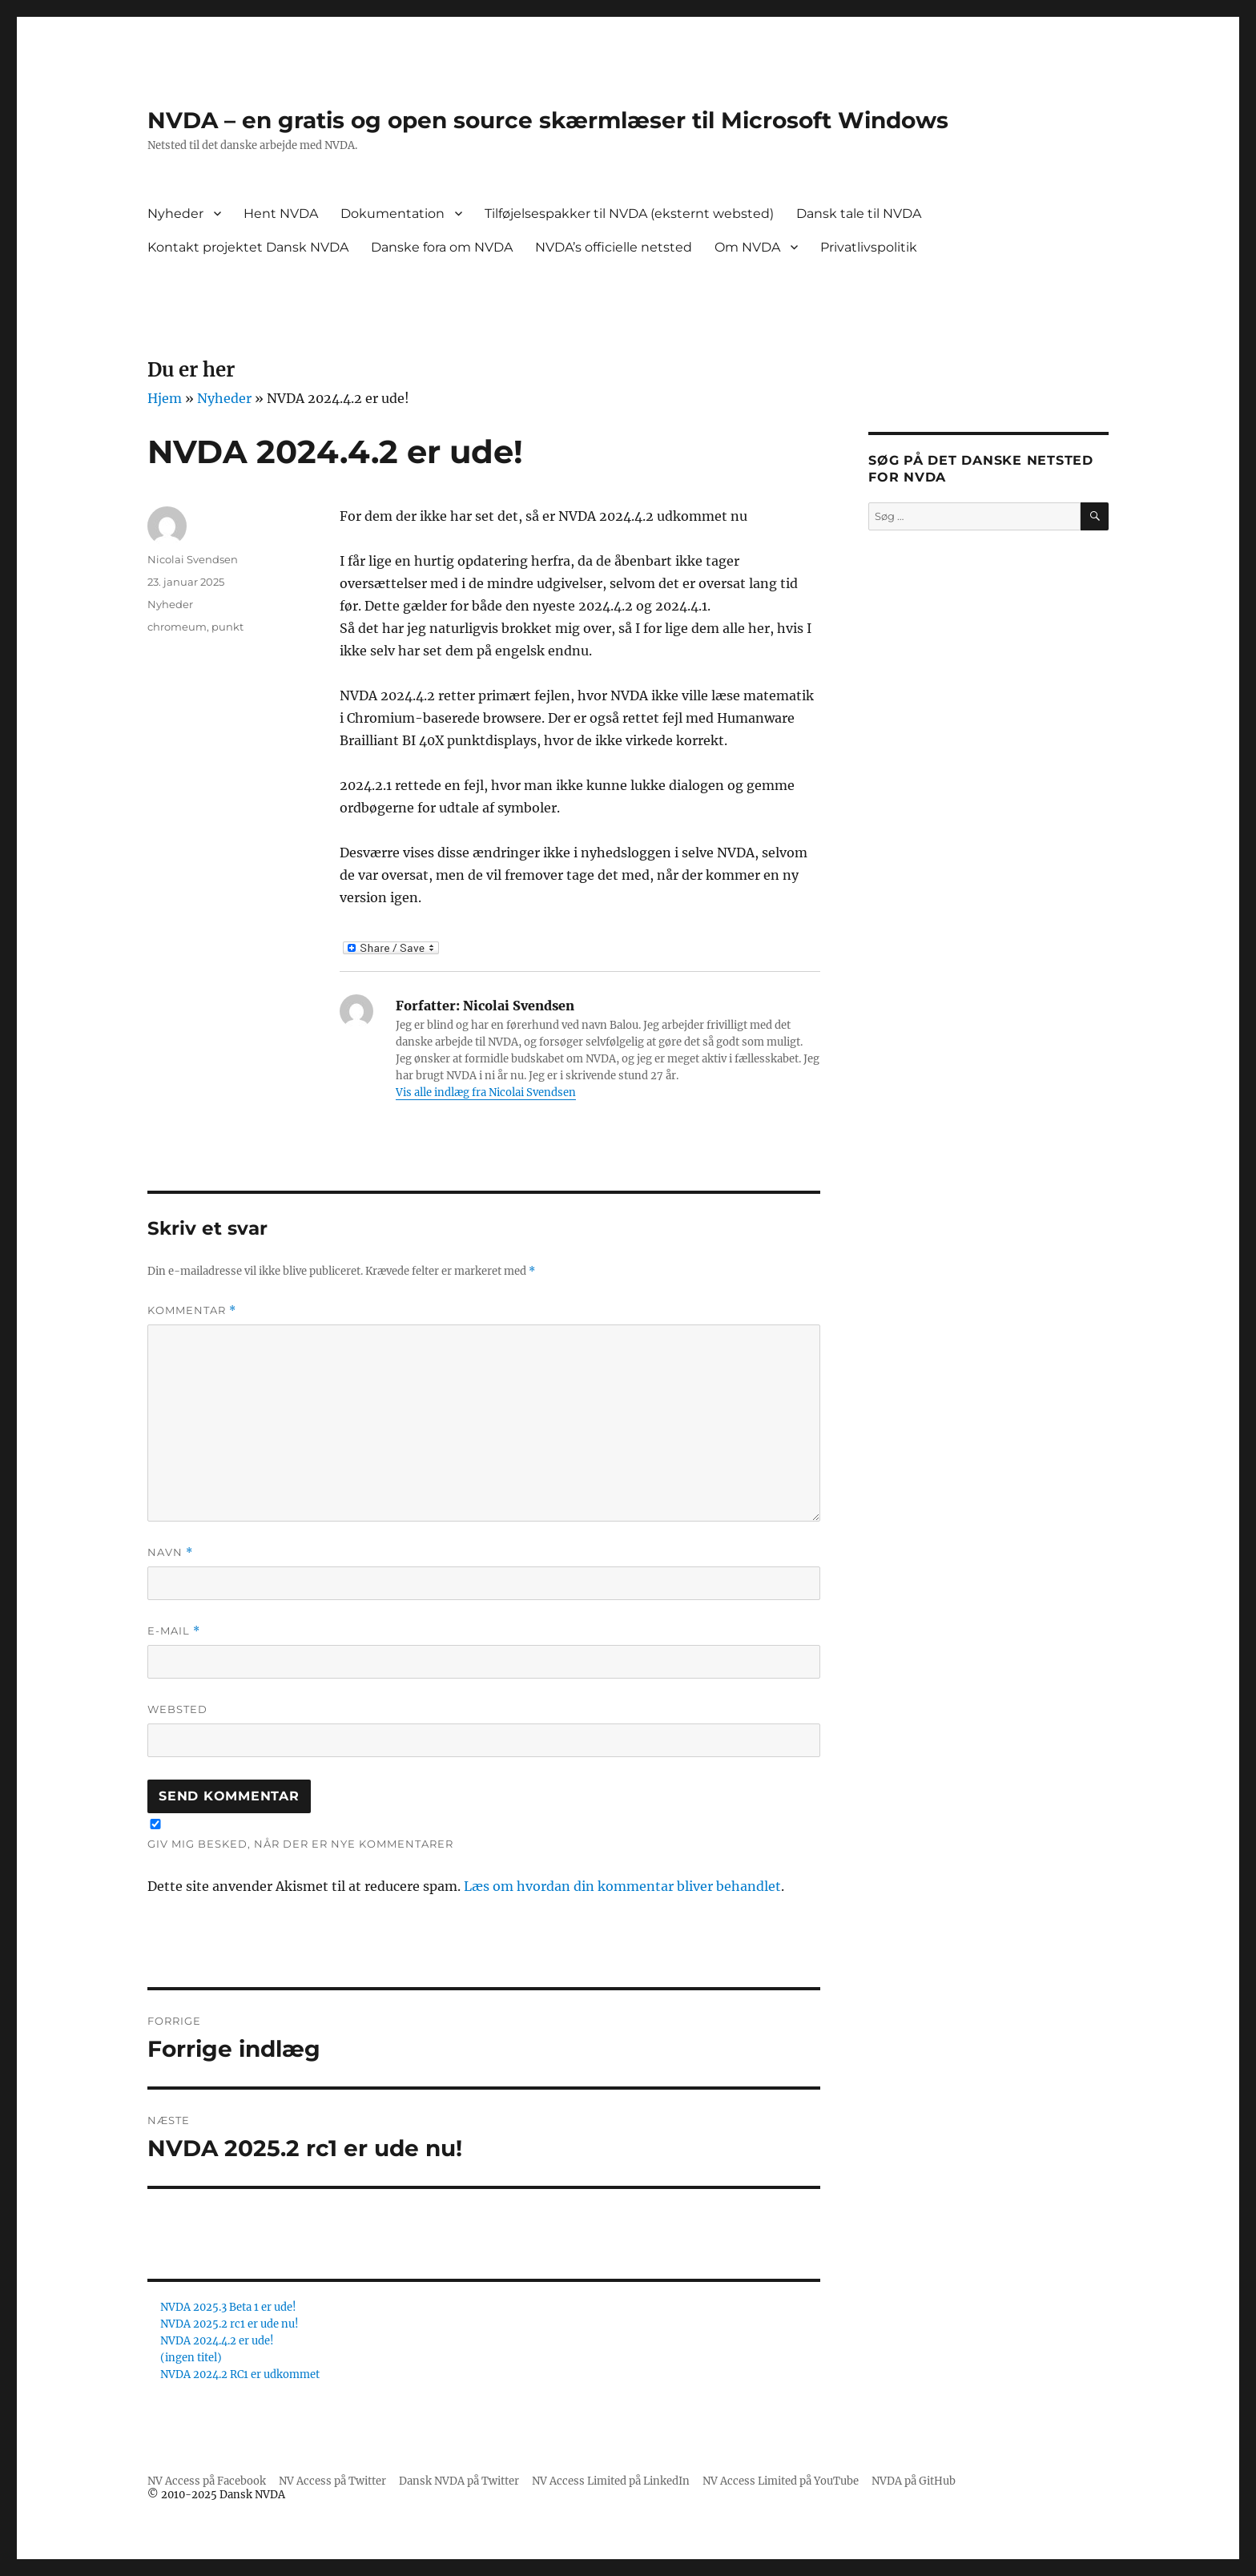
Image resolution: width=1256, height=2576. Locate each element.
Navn (170, 1552)
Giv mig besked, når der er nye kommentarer (300, 1843)
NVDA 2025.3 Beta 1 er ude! (228, 2307)
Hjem (164, 398)
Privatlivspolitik (868, 247)
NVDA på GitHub (914, 2481)
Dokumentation (392, 213)
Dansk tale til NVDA (858, 213)
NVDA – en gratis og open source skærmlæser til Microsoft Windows (547, 120)
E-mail (173, 1631)
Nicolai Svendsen (192, 559)
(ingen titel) (191, 2357)
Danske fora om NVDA (442, 247)
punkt (227, 626)
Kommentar (191, 1310)
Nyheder (175, 213)
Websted (177, 1709)
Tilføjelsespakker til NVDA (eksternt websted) (629, 213)
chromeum (177, 626)
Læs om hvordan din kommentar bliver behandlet (622, 1886)
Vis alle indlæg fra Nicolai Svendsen (486, 1092)
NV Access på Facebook (206, 2481)
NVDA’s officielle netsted (613, 247)
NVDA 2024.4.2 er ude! (217, 2341)
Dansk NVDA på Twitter (459, 2481)
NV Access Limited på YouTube (780, 2481)
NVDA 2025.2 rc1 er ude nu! (229, 2324)
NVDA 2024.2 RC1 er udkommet (240, 2374)
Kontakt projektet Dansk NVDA (247, 247)
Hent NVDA (281, 213)
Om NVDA (747, 247)
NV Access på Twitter (332, 2481)
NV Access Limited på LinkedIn (611, 2481)
